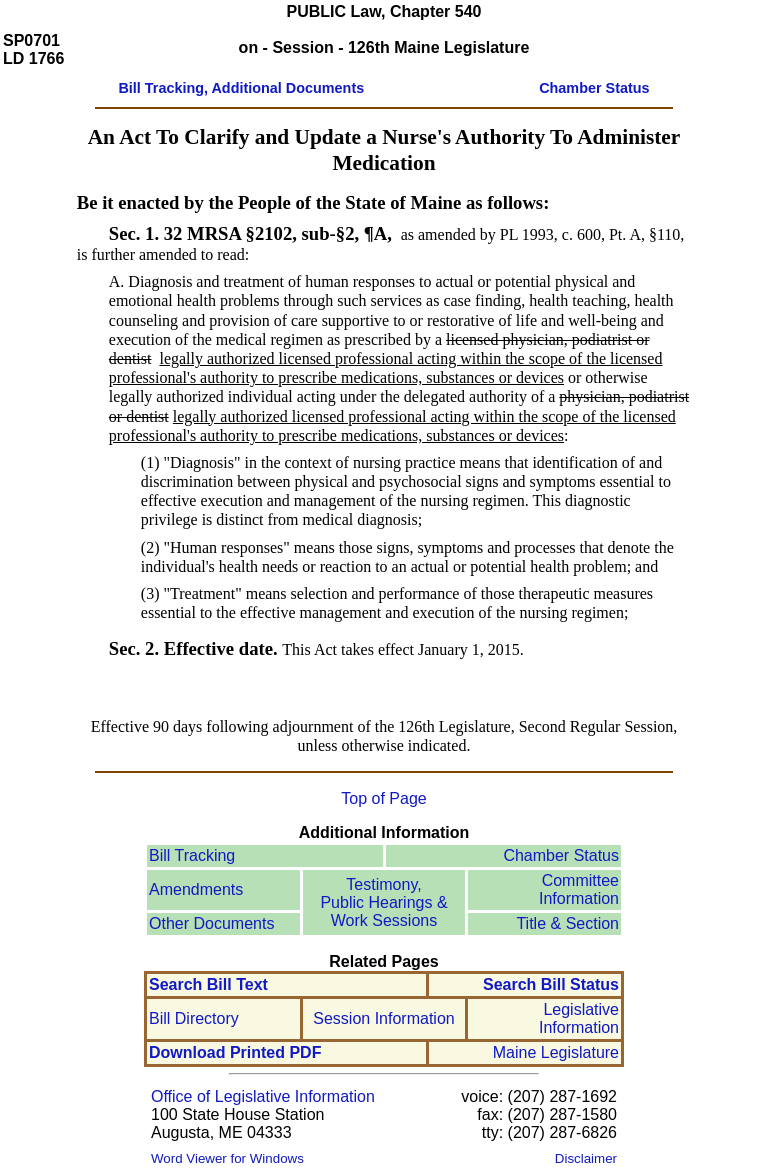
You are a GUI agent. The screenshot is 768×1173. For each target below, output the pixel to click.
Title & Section (567, 923)
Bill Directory (194, 1018)
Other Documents (211, 923)
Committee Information (579, 889)
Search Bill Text (208, 984)
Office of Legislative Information (263, 1096)
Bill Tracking (192, 855)
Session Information (383, 1018)
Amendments (196, 889)
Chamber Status (561, 855)
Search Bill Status (551, 984)
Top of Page (383, 798)
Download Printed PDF (235, 1052)
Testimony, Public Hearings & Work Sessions (383, 902)
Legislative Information (579, 1018)
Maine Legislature (556, 1052)
